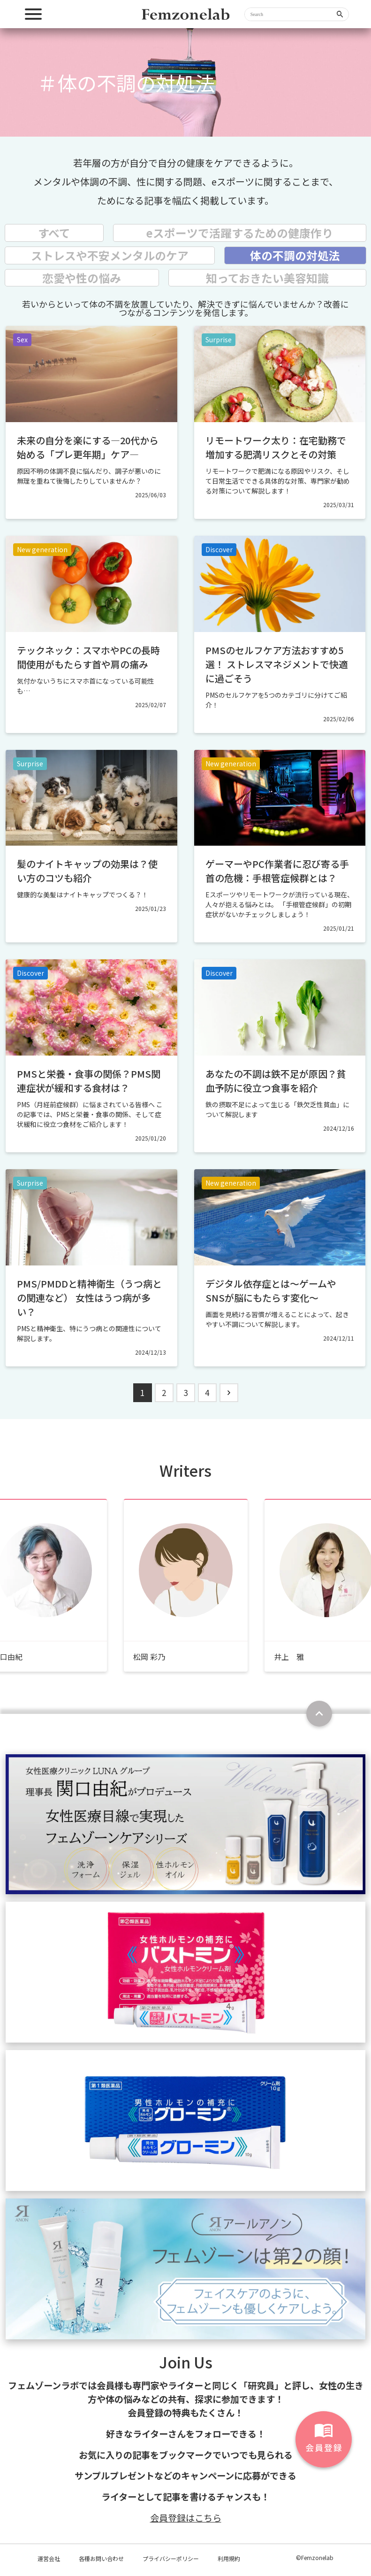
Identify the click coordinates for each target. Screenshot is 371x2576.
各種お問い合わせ (101, 2558)
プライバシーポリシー (171, 2558)
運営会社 (49, 2558)
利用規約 (229, 2558)
